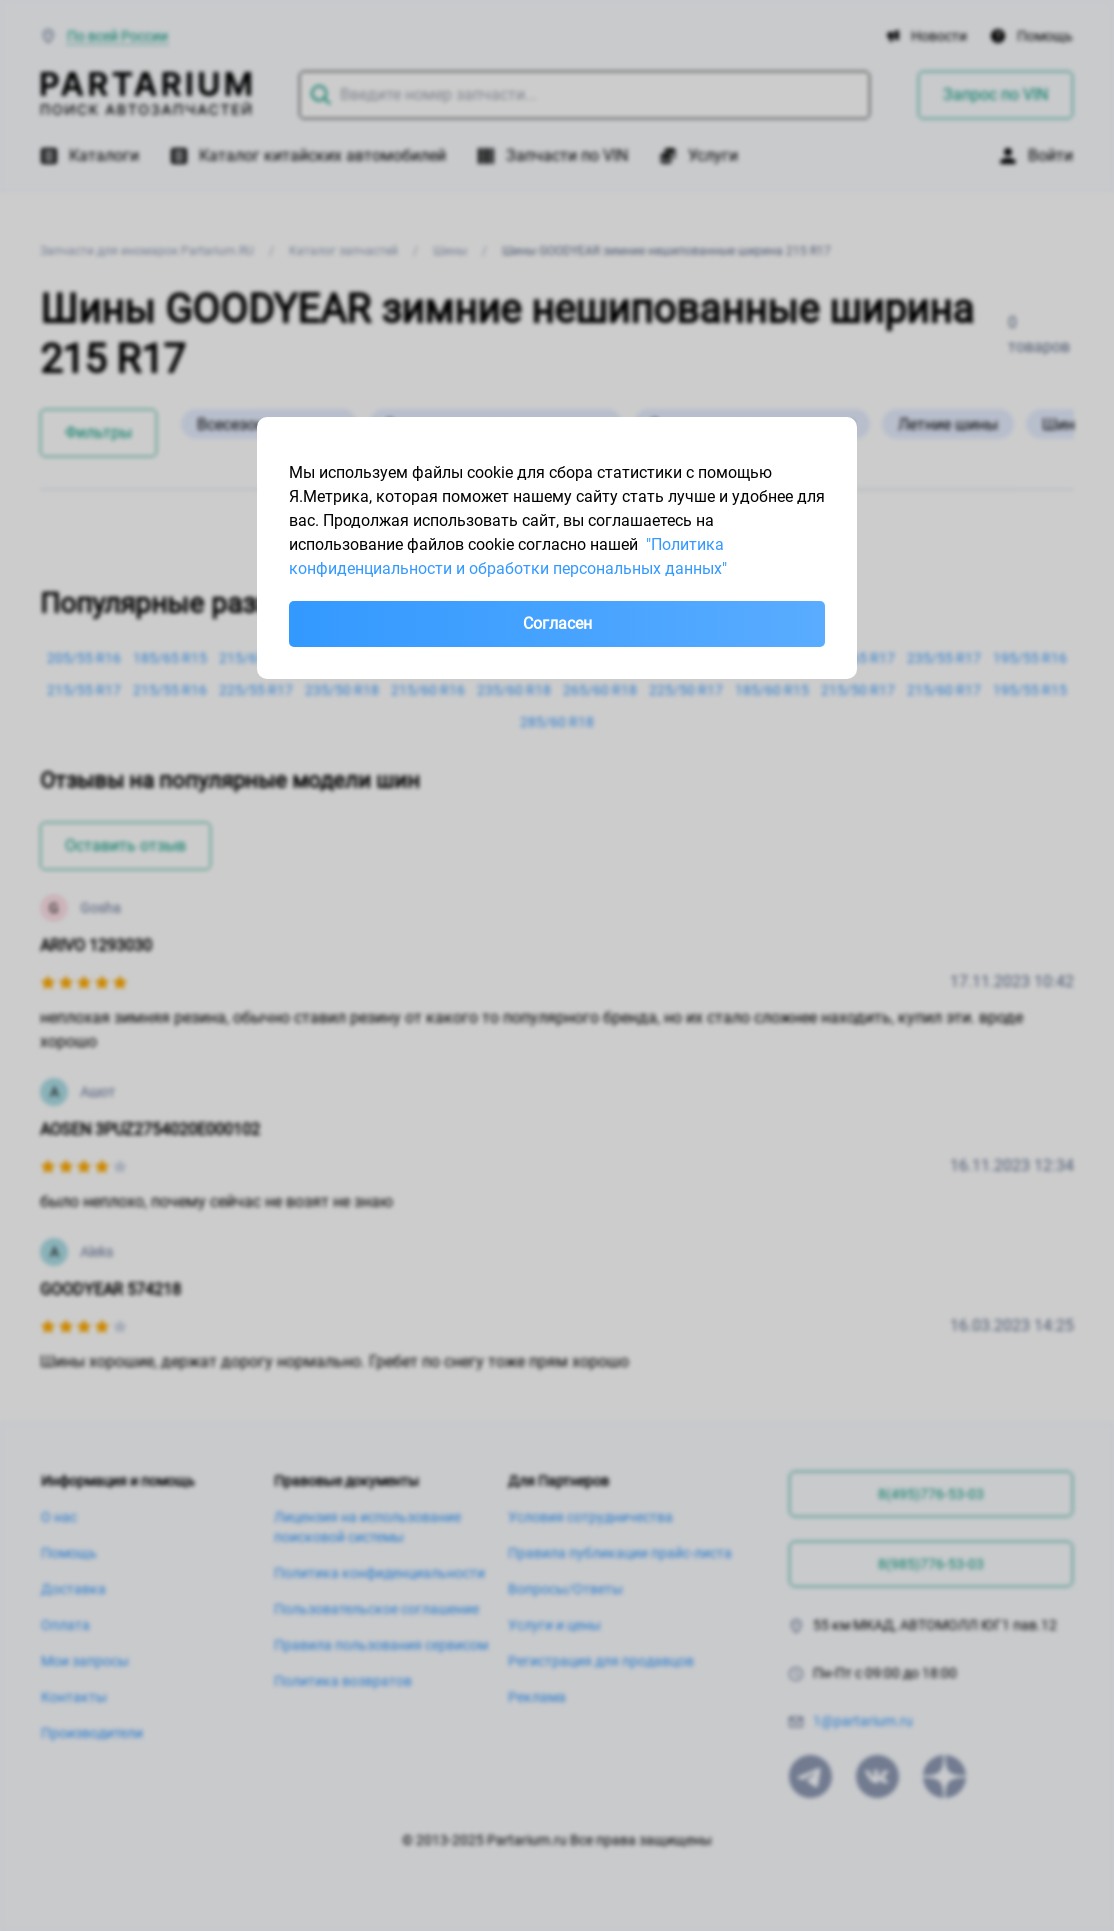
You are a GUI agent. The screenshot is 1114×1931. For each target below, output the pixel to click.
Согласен (557, 623)
